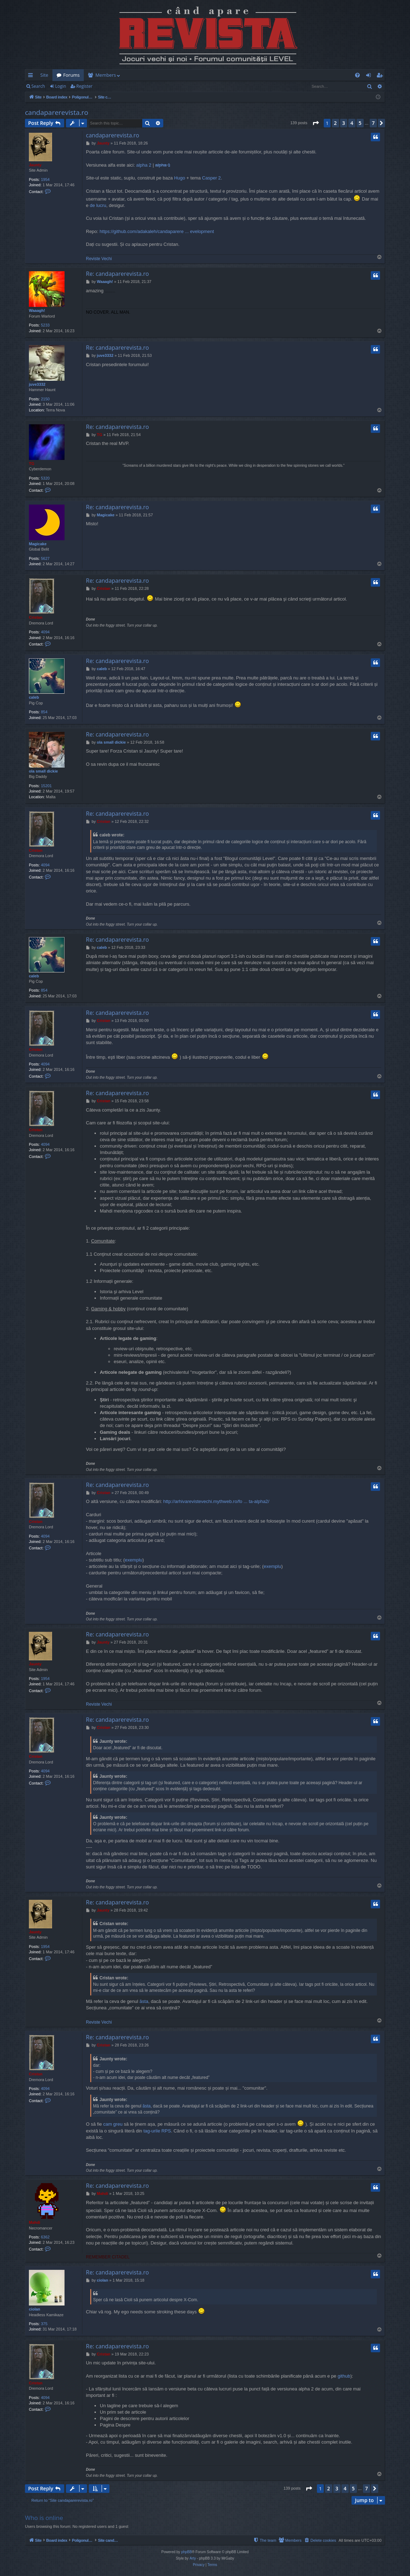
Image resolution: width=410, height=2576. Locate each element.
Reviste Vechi (99, 258)
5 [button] (360, 123)
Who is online (44, 2518)
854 (44, 712)
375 (44, 2324)
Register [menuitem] (381, 76)
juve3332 (37, 384)
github (344, 2376)
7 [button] (373, 123)
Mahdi (34, 2222)
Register (84, 86)
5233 (45, 325)
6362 (45, 2237)
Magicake (38, 544)
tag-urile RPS (157, 2131)
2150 (45, 399)
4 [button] (351, 123)
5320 (45, 478)
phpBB (186, 2552)
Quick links (32, 76)
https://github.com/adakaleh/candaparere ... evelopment (156, 231)
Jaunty (35, 165)
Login (60, 86)
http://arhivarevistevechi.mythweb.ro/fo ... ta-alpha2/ (216, 1501)
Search (38, 86)
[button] (315, 123)
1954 (45, 179)
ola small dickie (43, 771)
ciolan (34, 2309)
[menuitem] (247, 75)
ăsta (143, 2001)
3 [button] (343, 123)
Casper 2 (211, 178)
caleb (34, 697)
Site (44, 75)
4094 (45, 632)
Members (105, 75)
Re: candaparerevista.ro (117, 273)
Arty (193, 2558)
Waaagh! (37, 310)
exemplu (133, 1560)
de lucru (98, 205)
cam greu (112, 2124)
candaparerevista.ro (56, 112)
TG (31, 463)
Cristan (35, 617)
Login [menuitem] (370, 76)
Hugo (179, 178)
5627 (45, 558)
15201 (46, 786)
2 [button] (335, 123)
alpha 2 (144, 165)
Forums (71, 75)
